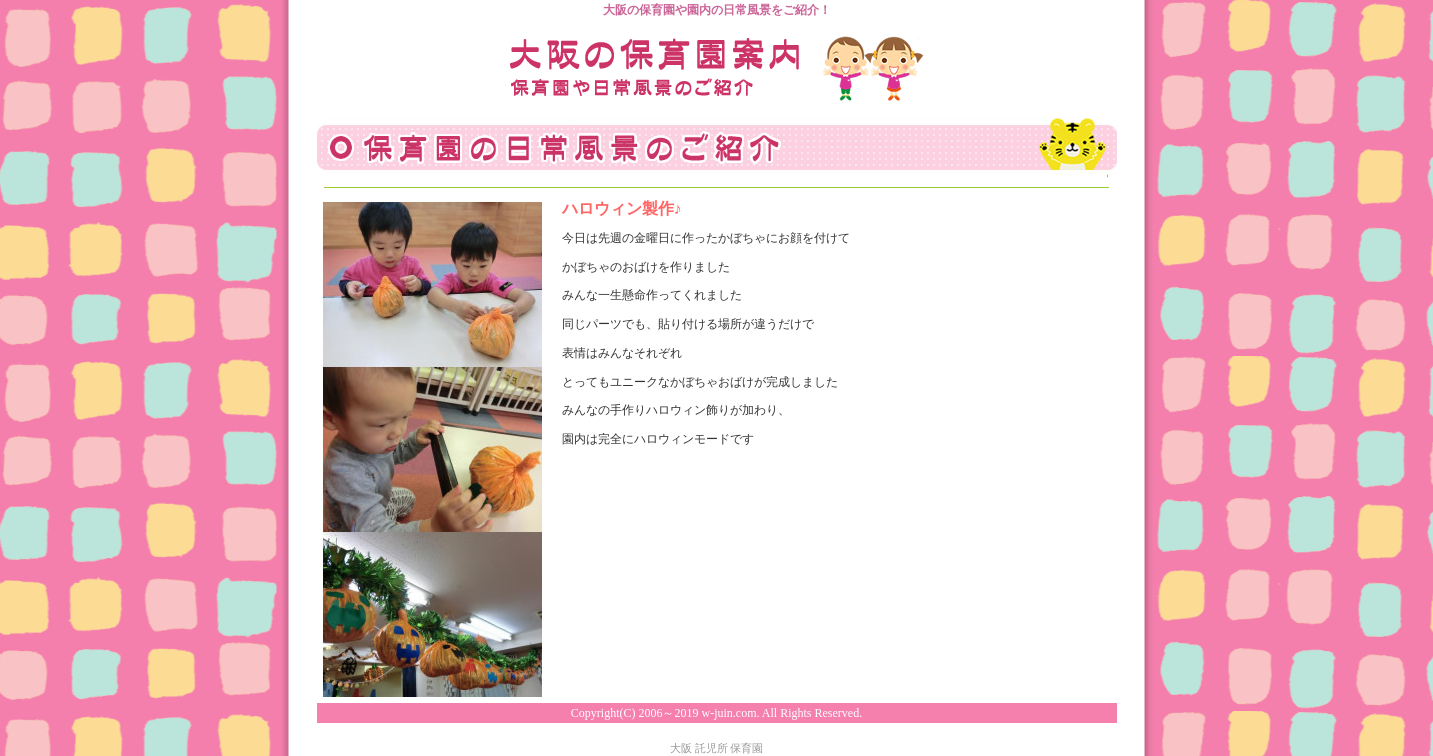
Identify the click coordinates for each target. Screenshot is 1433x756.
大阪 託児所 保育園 (717, 748)
